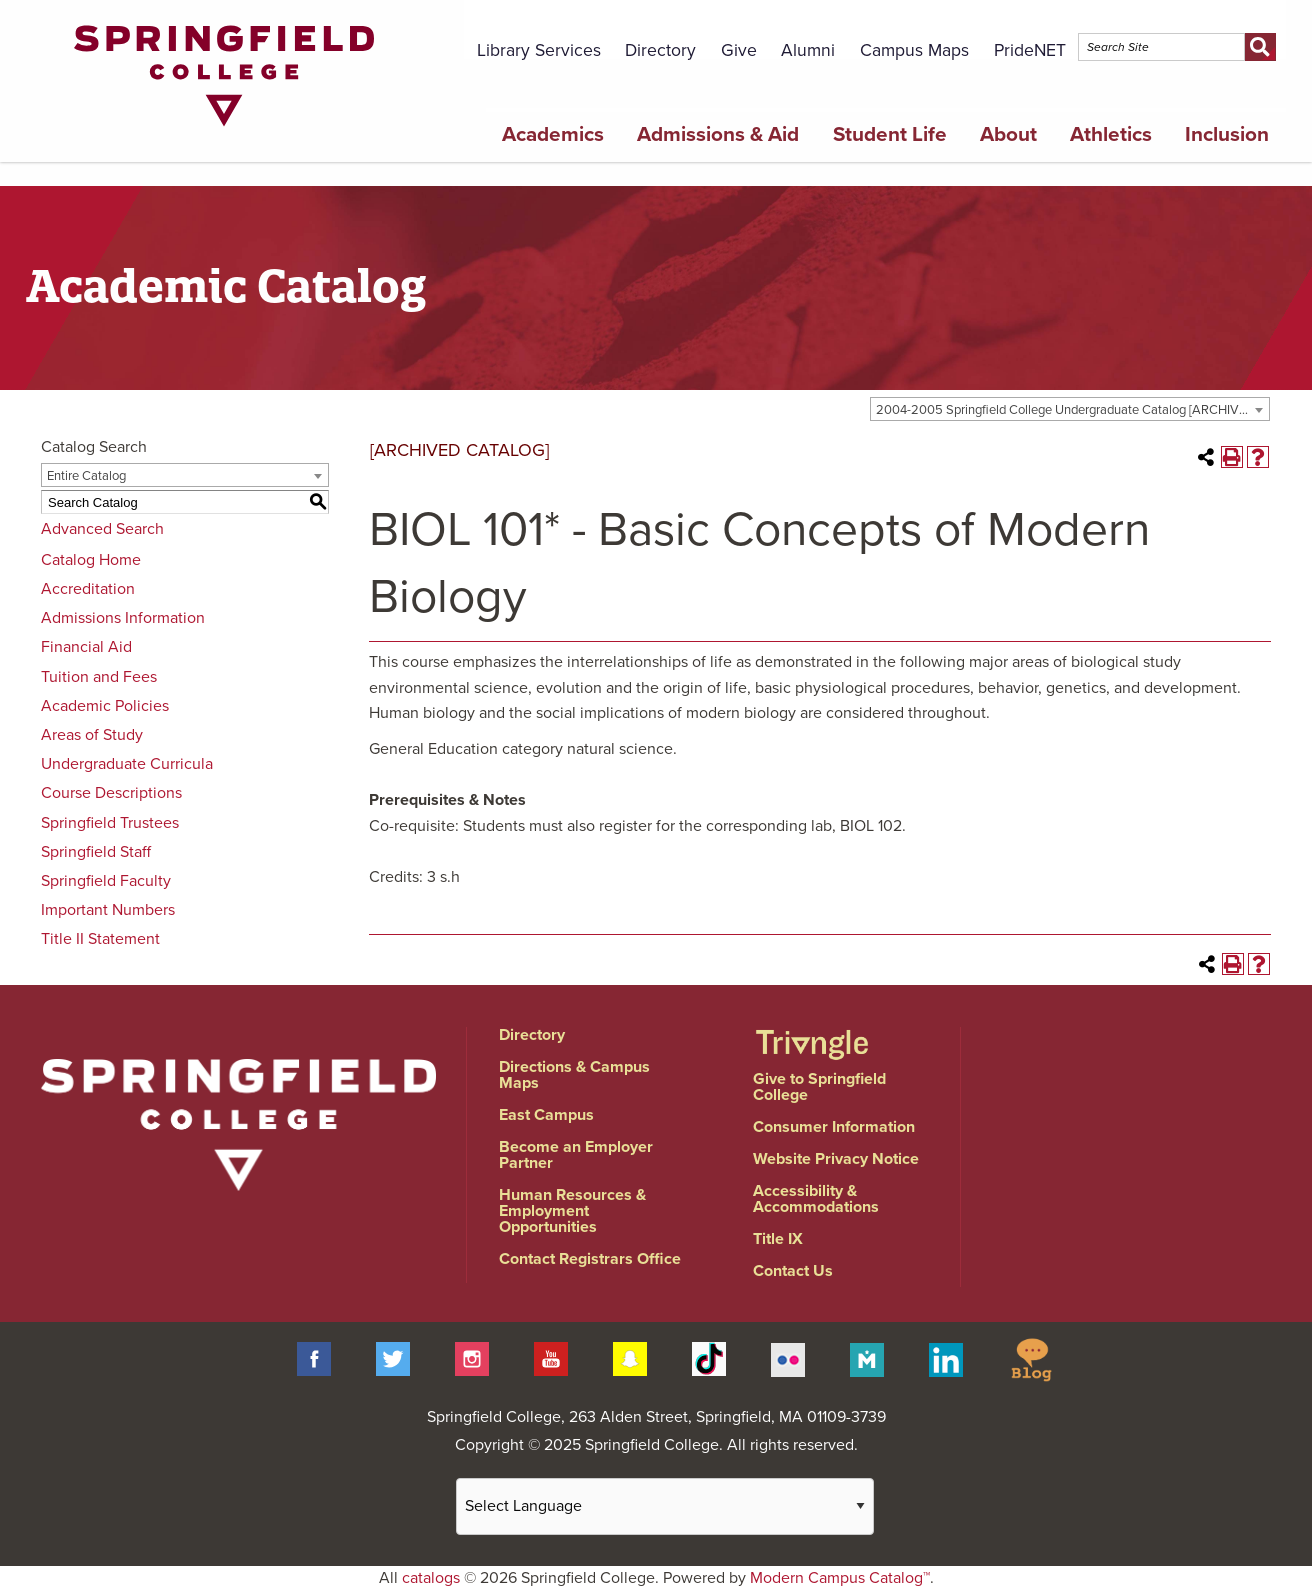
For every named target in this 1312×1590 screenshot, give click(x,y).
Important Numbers (108, 910)
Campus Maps (914, 50)
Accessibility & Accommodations (816, 1199)
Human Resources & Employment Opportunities (572, 1211)
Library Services (539, 50)
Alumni (808, 50)
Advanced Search (102, 529)
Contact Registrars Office (590, 1259)
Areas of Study (92, 735)
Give (739, 50)
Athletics (1111, 134)
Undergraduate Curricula (127, 764)
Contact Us (793, 1271)
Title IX (778, 1239)
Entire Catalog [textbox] (86, 476)
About (1008, 134)
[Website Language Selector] (665, 1506)
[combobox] (1070, 409)
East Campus (546, 1115)
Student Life (890, 134)
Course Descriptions (111, 793)
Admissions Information (123, 618)
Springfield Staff (96, 852)
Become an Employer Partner (576, 1155)
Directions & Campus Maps (574, 1075)
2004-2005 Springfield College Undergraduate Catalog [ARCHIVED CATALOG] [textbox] (1072, 410)
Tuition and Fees (99, 677)
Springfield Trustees (110, 823)
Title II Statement (100, 939)
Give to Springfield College (819, 1087)
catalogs (431, 1578)
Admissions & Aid (718, 134)
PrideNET (1030, 50)
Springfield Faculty (106, 881)
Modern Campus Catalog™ (840, 1578)
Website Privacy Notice (836, 1159)
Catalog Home (91, 560)
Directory (660, 50)
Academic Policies (105, 706)
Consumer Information (834, 1127)
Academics (553, 134)
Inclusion (1227, 134)
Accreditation (88, 589)
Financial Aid (86, 647)
